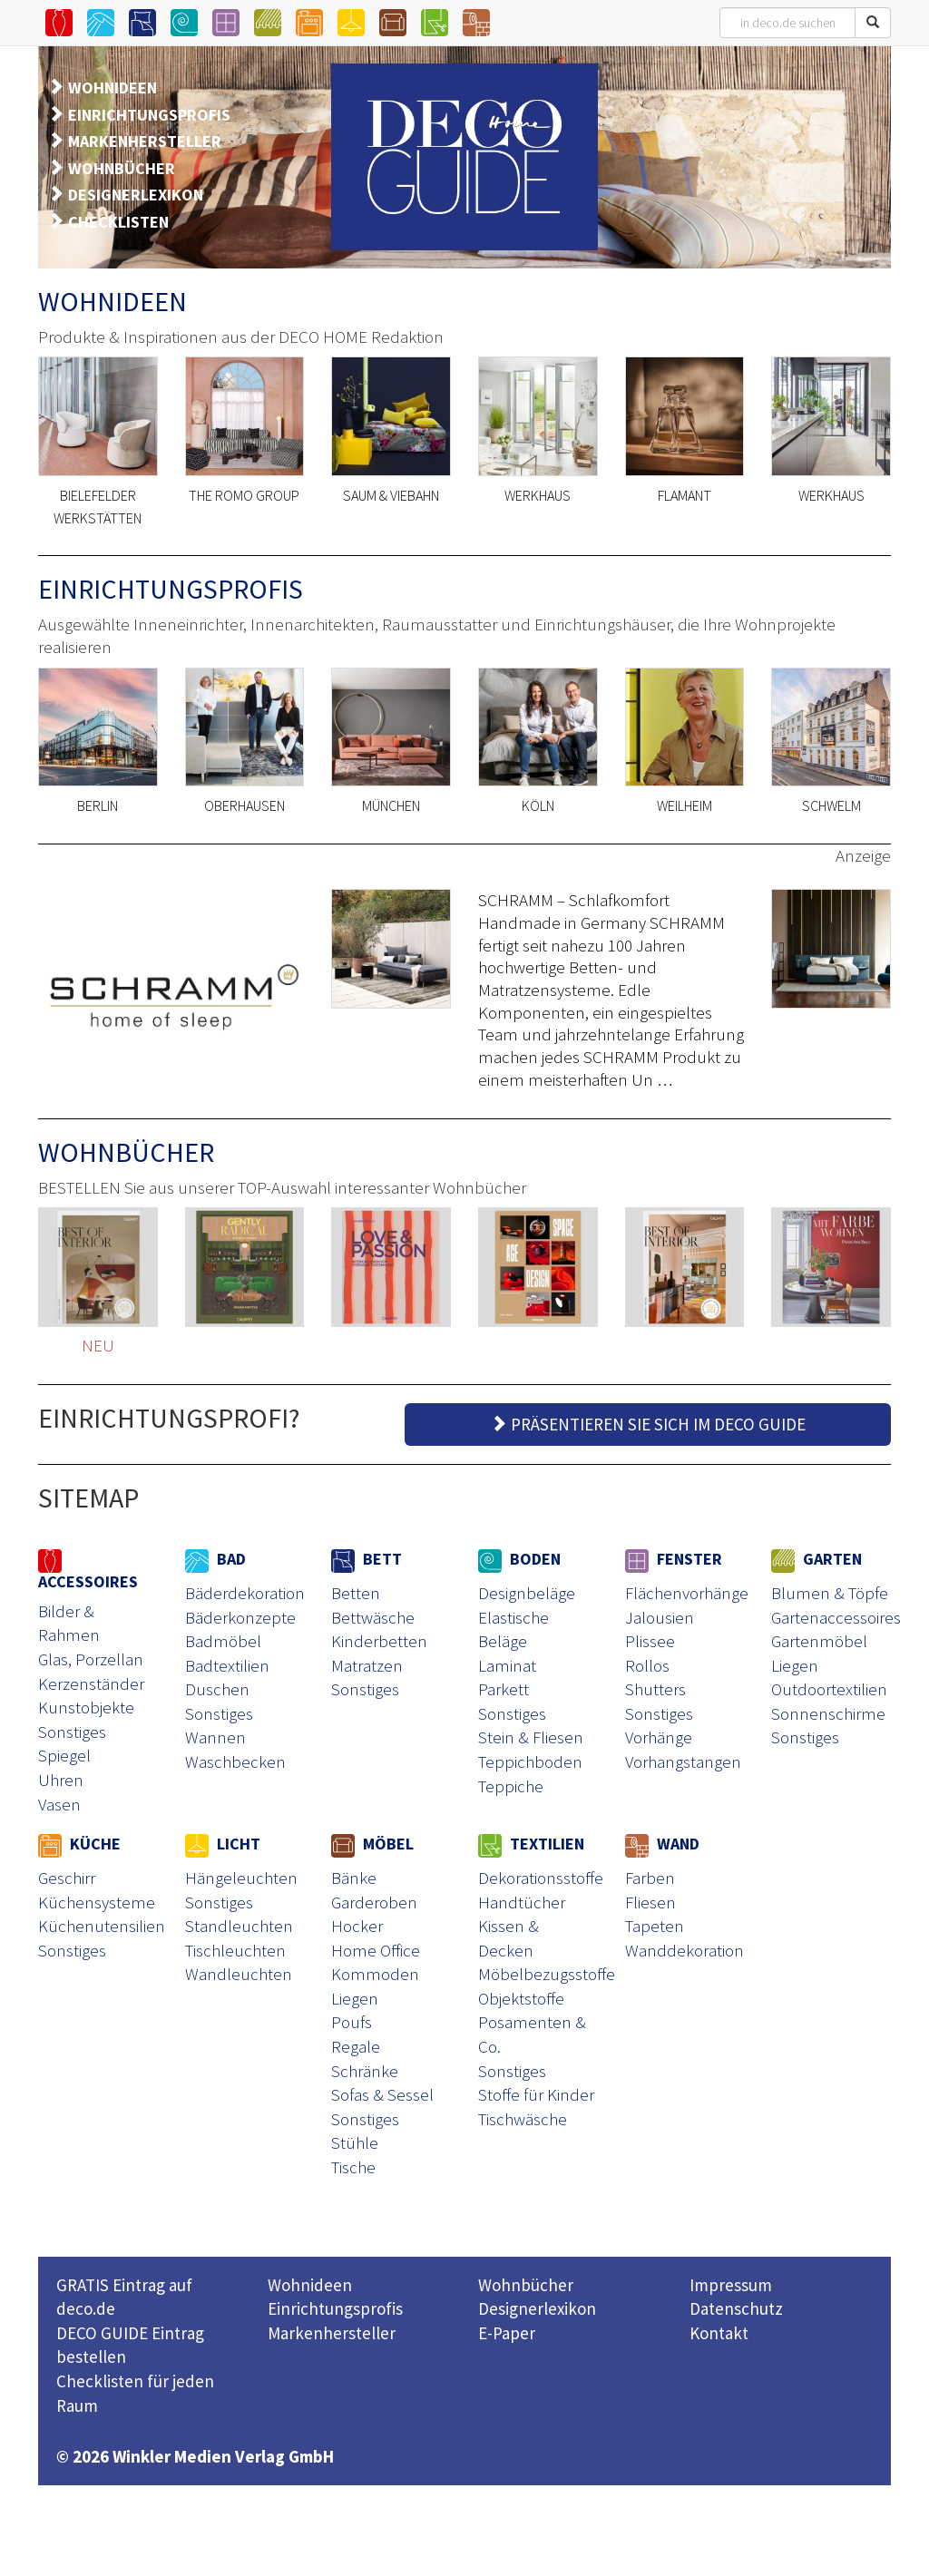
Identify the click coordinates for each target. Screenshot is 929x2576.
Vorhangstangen (683, 1761)
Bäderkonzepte (240, 1617)
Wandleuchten (238, 1974)
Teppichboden (530, 1761)
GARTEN (816, 1558)
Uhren (60, 1780)
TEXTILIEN (531, 1843)
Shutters (655, 1689)
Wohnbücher (525, 2285)
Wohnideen (310, 2285)
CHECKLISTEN (118, 221)
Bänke (353, 1877)
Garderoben (374, 1902)
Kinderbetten (379, 1641)
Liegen (794, 1665)
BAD (215, 1558)
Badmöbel (223, 1641)
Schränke (364, 2071)
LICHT (222, 1843)
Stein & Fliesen (530, 1737)
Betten (355, 1593)
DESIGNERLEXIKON (135, 194)
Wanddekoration (684, 1950)
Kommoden (375, 1974)
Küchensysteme (96, 1902)
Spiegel (64, 1755)
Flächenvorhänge (686, 1593)
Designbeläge (526, 1593)
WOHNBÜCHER (121, 168)
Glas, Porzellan (90, 1659)
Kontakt (718, 2333)
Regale (355, 2046)
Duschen (217, 1689)
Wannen (215, 1737)
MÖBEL (372, 1843)
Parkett (503, 1689)
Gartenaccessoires (836, 1617)
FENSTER (673, 1558)
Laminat (507, 1665)
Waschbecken (235, 1761)
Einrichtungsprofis (335, 2308)
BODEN (519, 1558)
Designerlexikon (537, 2308)
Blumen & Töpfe (829, 1593)
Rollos (647, 1665)
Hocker (357, 1926)
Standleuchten (239, 1926)
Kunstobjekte (86, 1707)
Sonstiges (72, 1731)
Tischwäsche (522, 2119)
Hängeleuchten (241, 1877)
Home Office (375, 1950)
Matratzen (367, 1665)
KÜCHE (79, 1843)
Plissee (650, 1641)
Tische (353, 2167)
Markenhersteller (332, 2333)
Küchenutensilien (101, 1926)
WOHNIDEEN (112, 87)
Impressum (730, 2285)
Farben (650, 1877)
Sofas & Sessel (382, 2094)
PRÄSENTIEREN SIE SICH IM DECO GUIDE (648, 1424)
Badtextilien (227, 1665)
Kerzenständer (91, 1683)
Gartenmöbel (819, 1641)
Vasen (59, 1804)
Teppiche (510, 1786)
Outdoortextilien (829, 1689)
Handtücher (521, 1902)
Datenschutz (736, 2308)
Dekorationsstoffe (540, 1877)
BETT (366, 1558)
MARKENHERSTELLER (144, 141)
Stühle (354, 2142)
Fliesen (650, 1902)
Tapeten (654, 1926)
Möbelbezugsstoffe (546, 1974)
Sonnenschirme (828, 1713)
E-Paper (506, 2333)
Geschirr (66, 1877)
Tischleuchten (235, 1950)
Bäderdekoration (245, 1593)
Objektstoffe (521, 1998)
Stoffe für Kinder (536, 2094)
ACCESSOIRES (88, 1570)
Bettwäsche (373, 1617)
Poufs (351, 2022)
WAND (662, 1843)
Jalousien (659, 1617)
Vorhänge (658, 1737)
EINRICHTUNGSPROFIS (149, 114)
